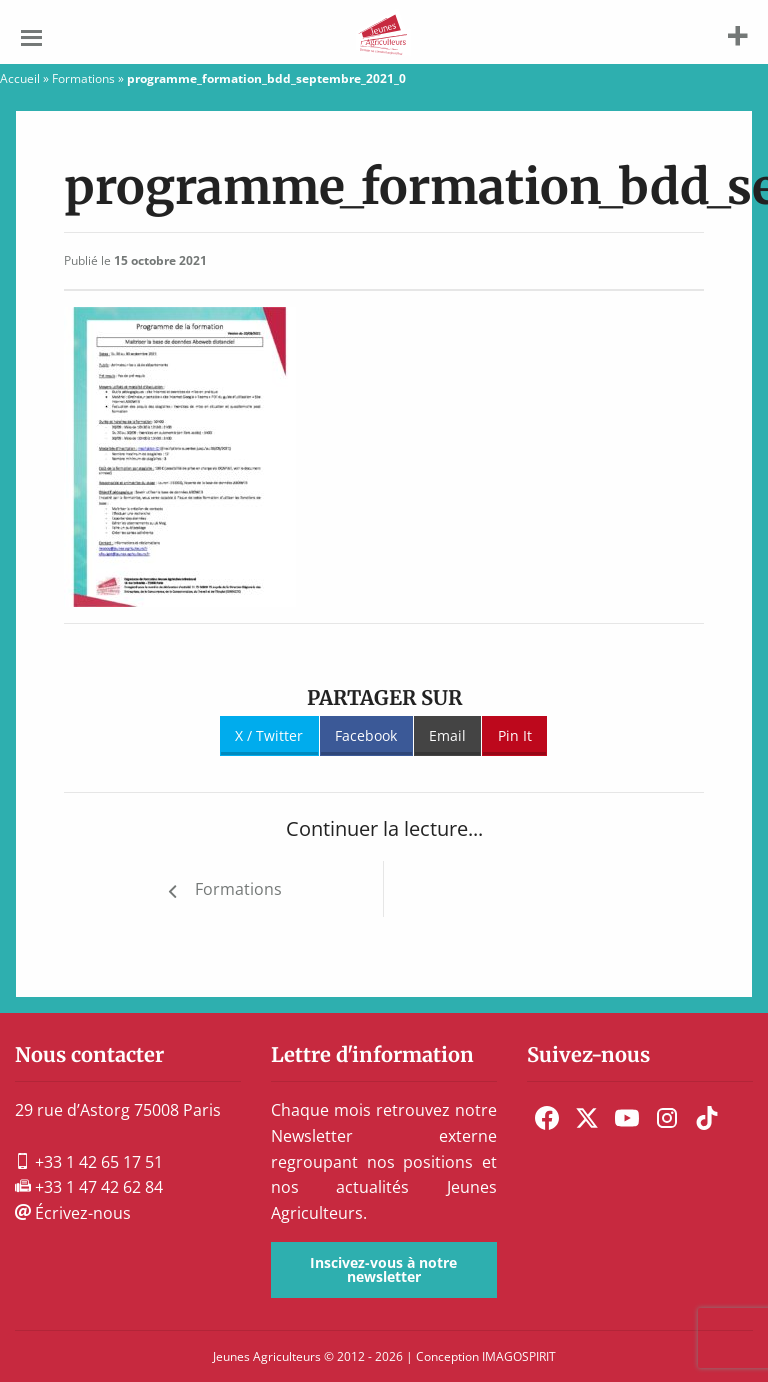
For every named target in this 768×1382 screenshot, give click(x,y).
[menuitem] (547, 1118)
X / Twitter (269, 735)
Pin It (515, 735)
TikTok (707, 1118)
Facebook (366, 735)
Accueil (20, 78)
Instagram (667, 1118)
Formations (83, 78)
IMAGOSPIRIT (519, 1356)
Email (447, 735)
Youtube (627, 1118)
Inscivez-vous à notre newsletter (383, 1269)
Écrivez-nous (73, 1213)
